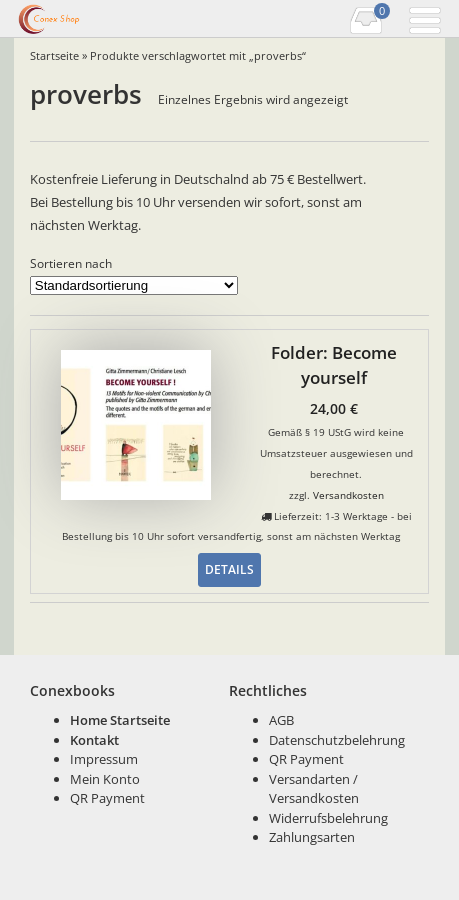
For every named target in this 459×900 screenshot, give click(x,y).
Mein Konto (105, 779)
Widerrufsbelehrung (328, 818)
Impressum (104, 759)
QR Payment (107, 798)
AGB (281, 720)
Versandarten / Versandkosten (314, 789)
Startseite (54, 55)
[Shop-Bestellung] (134, 285)
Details (229, 569)
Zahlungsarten (312, 837)
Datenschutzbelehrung (337, 740)
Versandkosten (348, 495)
